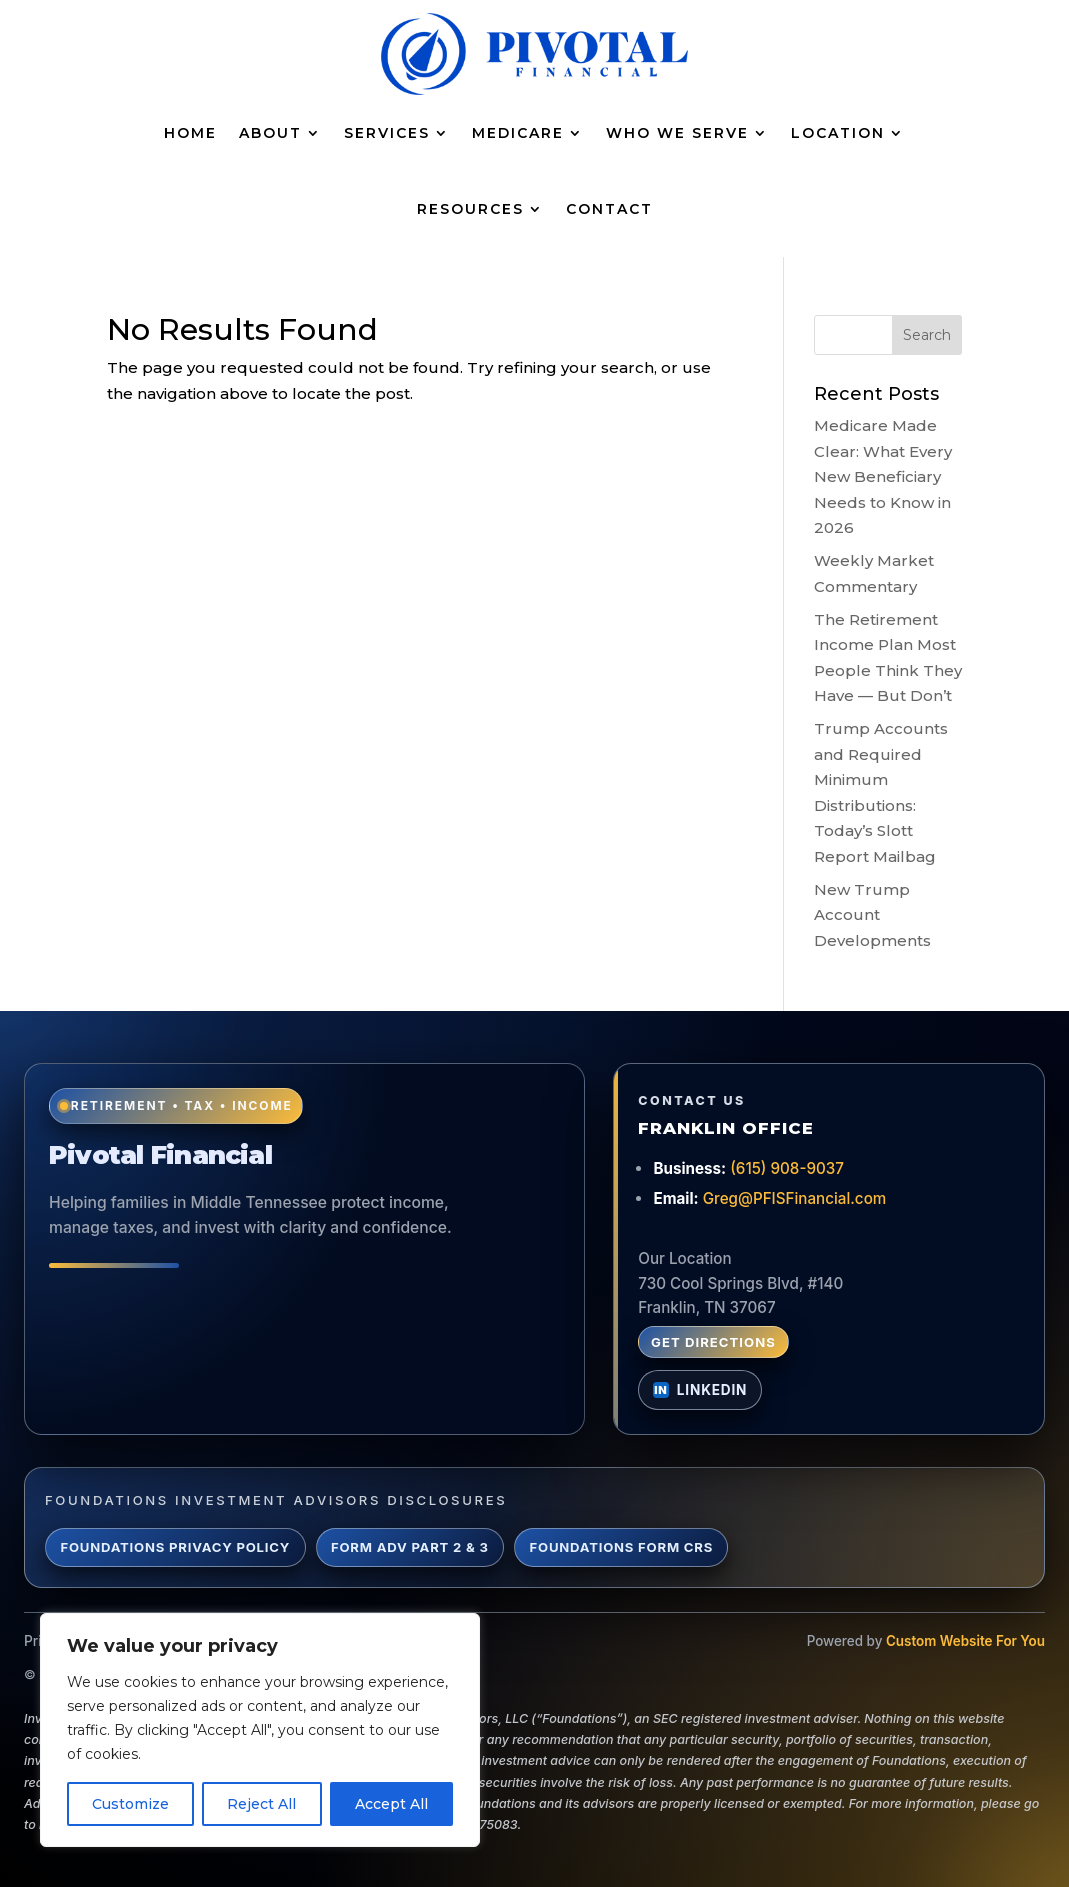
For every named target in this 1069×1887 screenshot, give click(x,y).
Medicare (518, 133)
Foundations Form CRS (622, 1547)
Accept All (391, 1804)
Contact (609, 209)
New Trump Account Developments (872, 915)
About (270, 133)
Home (190, 133)
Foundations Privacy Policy (175, 1547)
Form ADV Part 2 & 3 (410, 1547)
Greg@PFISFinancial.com (795, 1198)
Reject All (261, 1804)
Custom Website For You (965, 1641)
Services (387, 133)
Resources (470, 209)
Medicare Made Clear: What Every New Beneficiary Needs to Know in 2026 (883, 476)
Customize (130, 1804)
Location (838, 133)
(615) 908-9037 (787, 1168)
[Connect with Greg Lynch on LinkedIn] (700, 1390)
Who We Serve (677, 133)
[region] (260, 1730)
